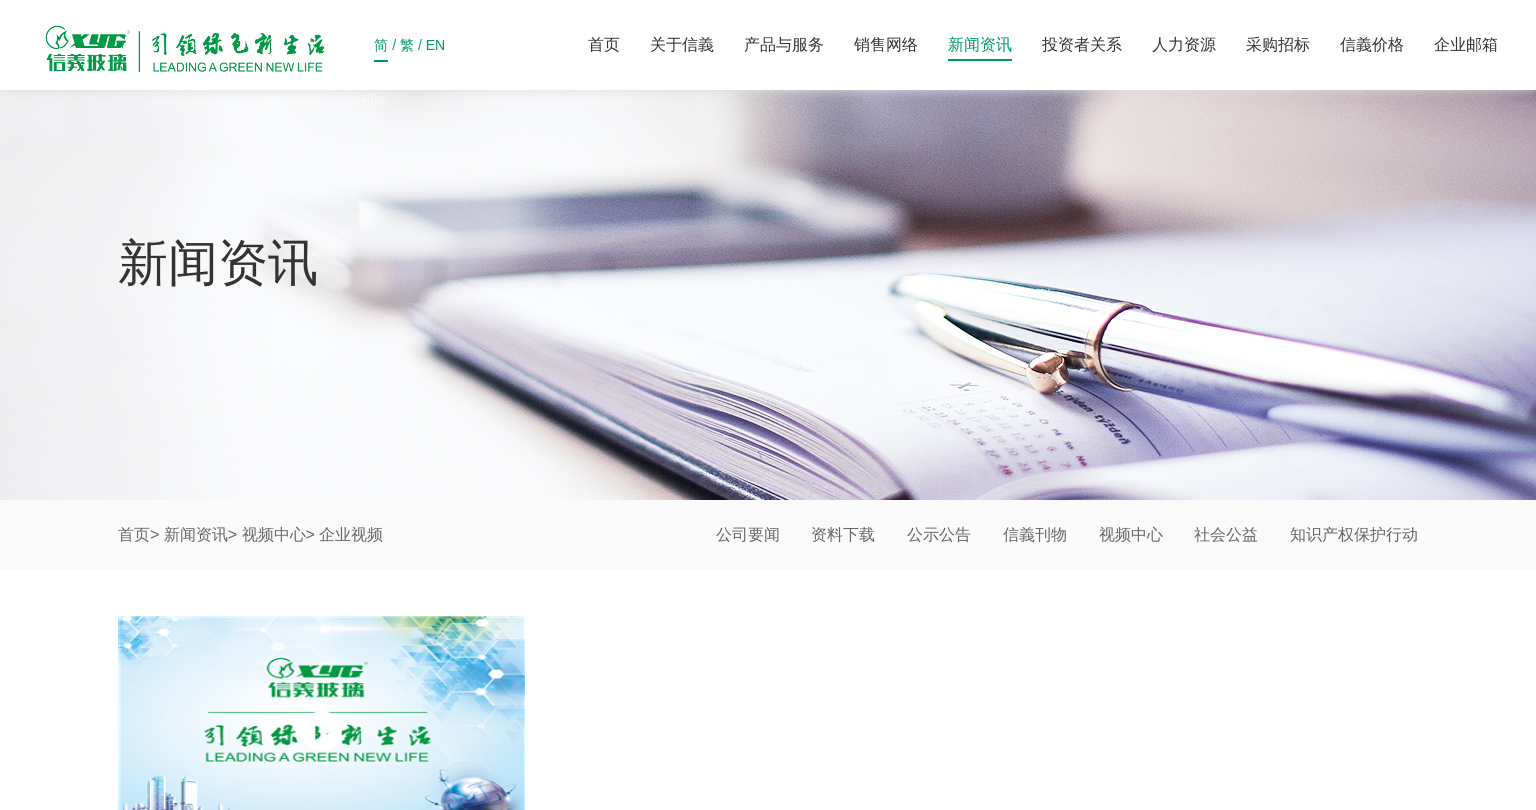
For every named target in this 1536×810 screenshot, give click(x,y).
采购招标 (1278, 44)
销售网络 (886, 44)
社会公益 (1226, 534)
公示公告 (939, 534)
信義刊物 (1035, 534)
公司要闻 (748, 534)
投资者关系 (1082, 44)
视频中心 (274, 534)
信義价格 (1372, 44)
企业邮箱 (1466, 44)
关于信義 (682, 44)
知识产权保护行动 (1354, 534)
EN (435, 49)
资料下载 (843, 534)
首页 (604, 44)
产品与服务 (784, 44)
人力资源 (1184, 44)
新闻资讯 (980, 44)
